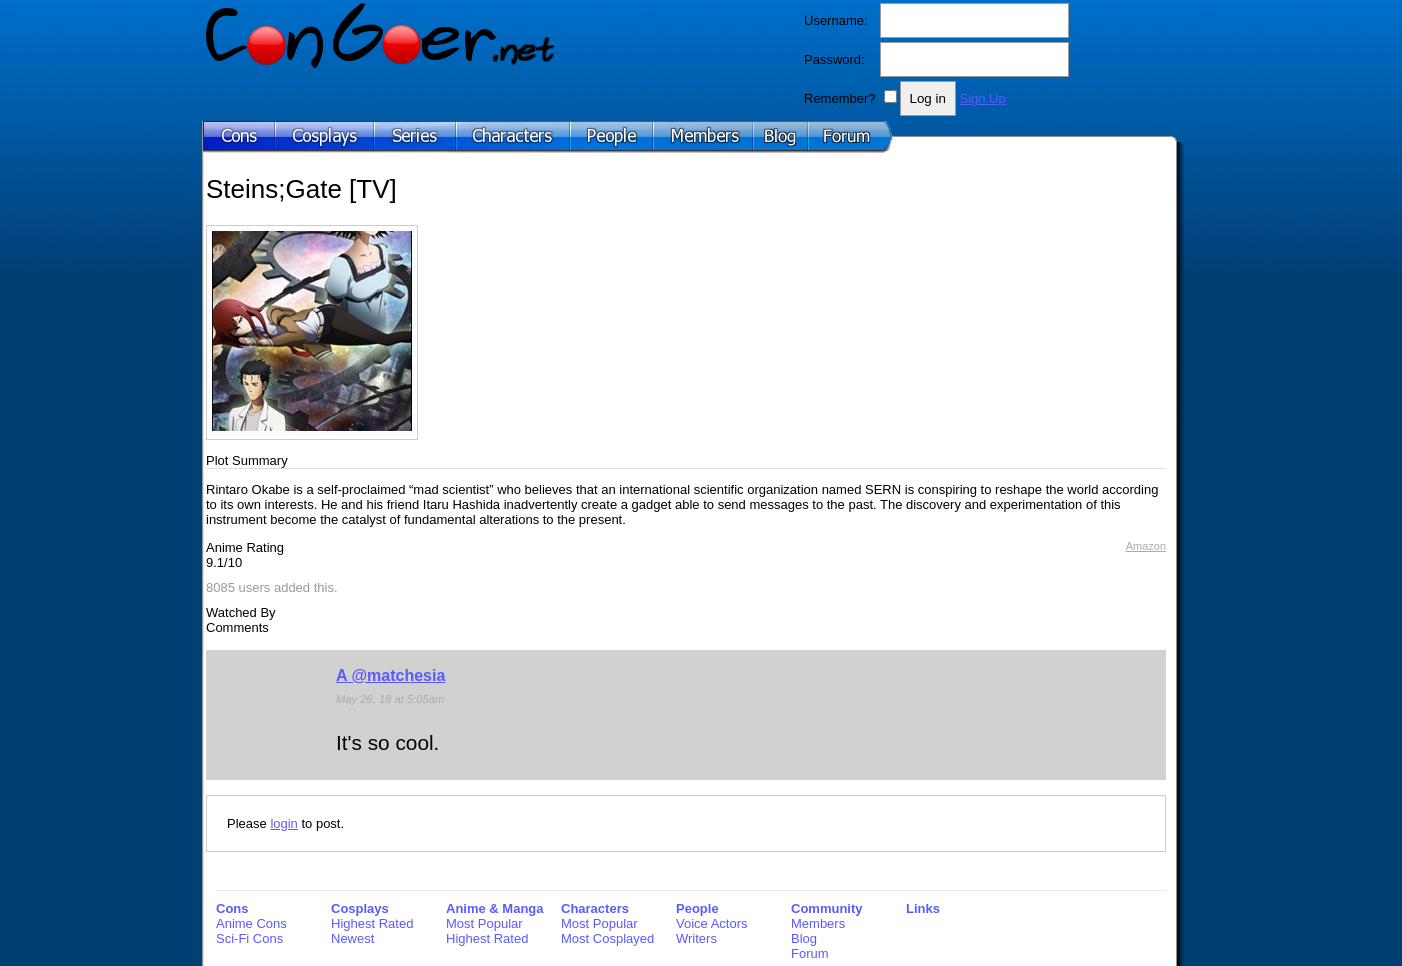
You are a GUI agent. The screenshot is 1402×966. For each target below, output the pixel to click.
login (283, 823)
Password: (834, 59)
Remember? (840, 98)
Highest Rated (372, 923)
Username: (836, 20)
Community (827, 908)
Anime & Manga (495, 908)
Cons (232, 908)
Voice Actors (712, 923)
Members (818, 923)
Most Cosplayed (607, 938)
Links (923, 908)
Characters (595, 908)
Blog (804, 938)
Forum (810, 953)
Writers (696, 938)
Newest (352, 938)
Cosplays (360, 908)
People (697, 908)
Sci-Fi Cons (249, 938)
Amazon (1146, 546)
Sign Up (982, 98)
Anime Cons (251, 923)
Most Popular (484, 923)
